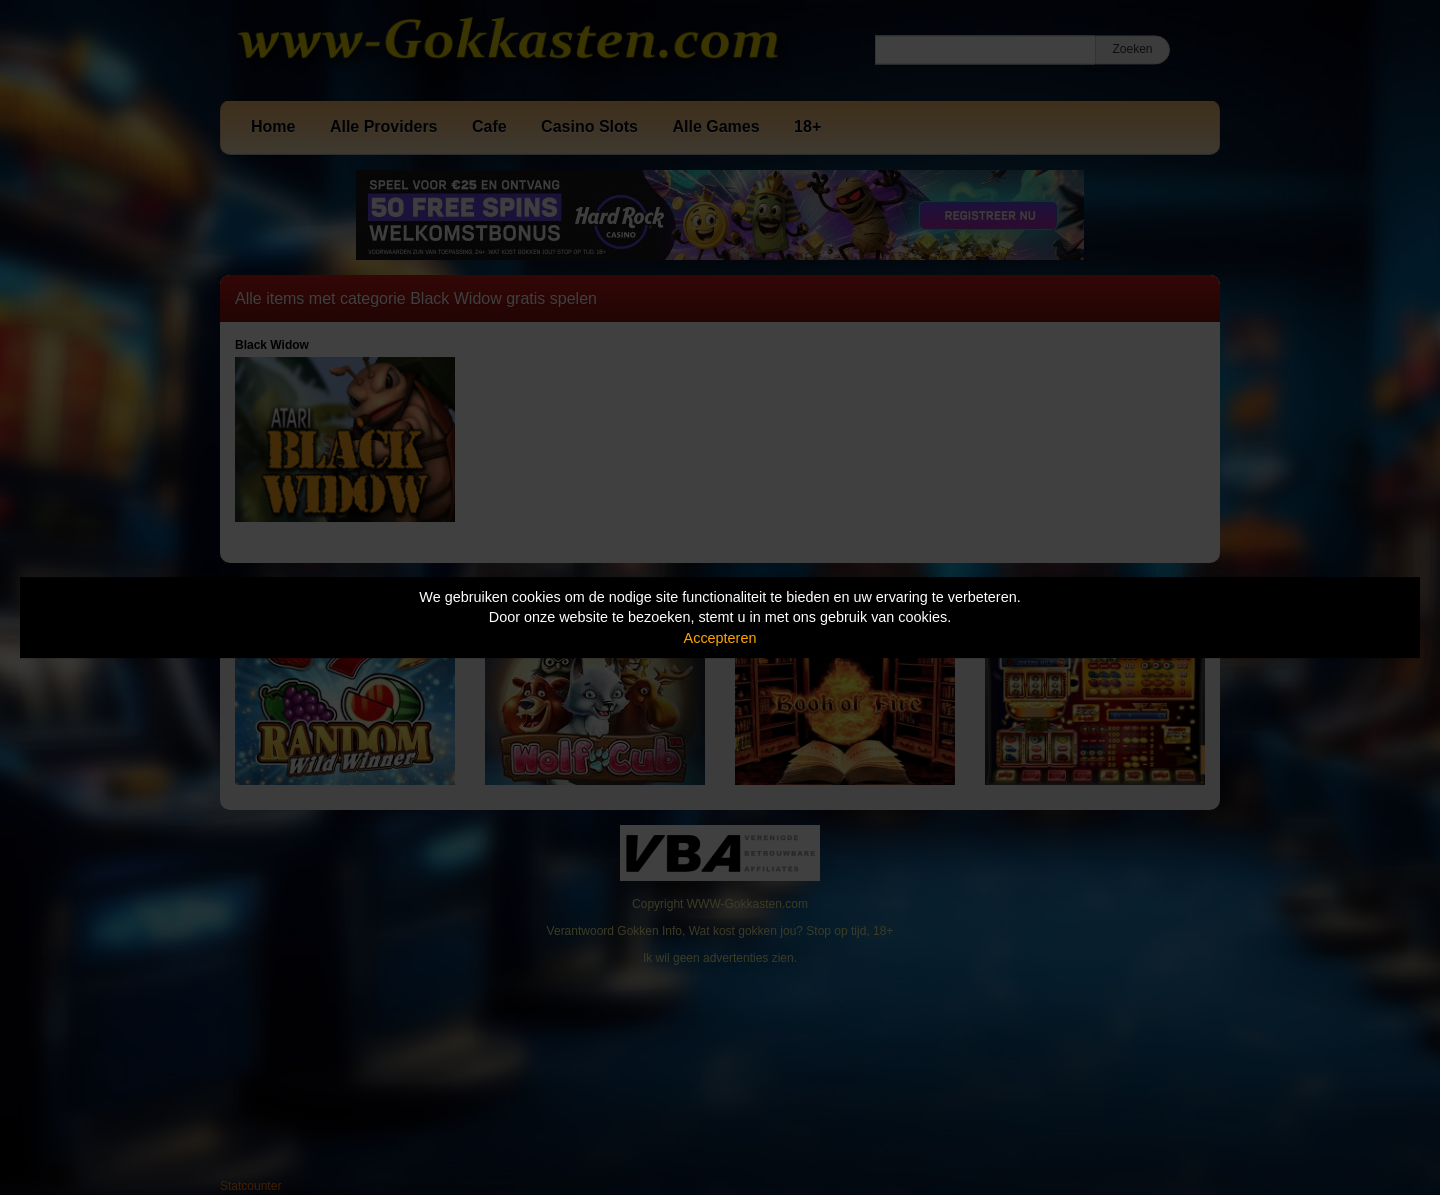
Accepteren (720, 638)
